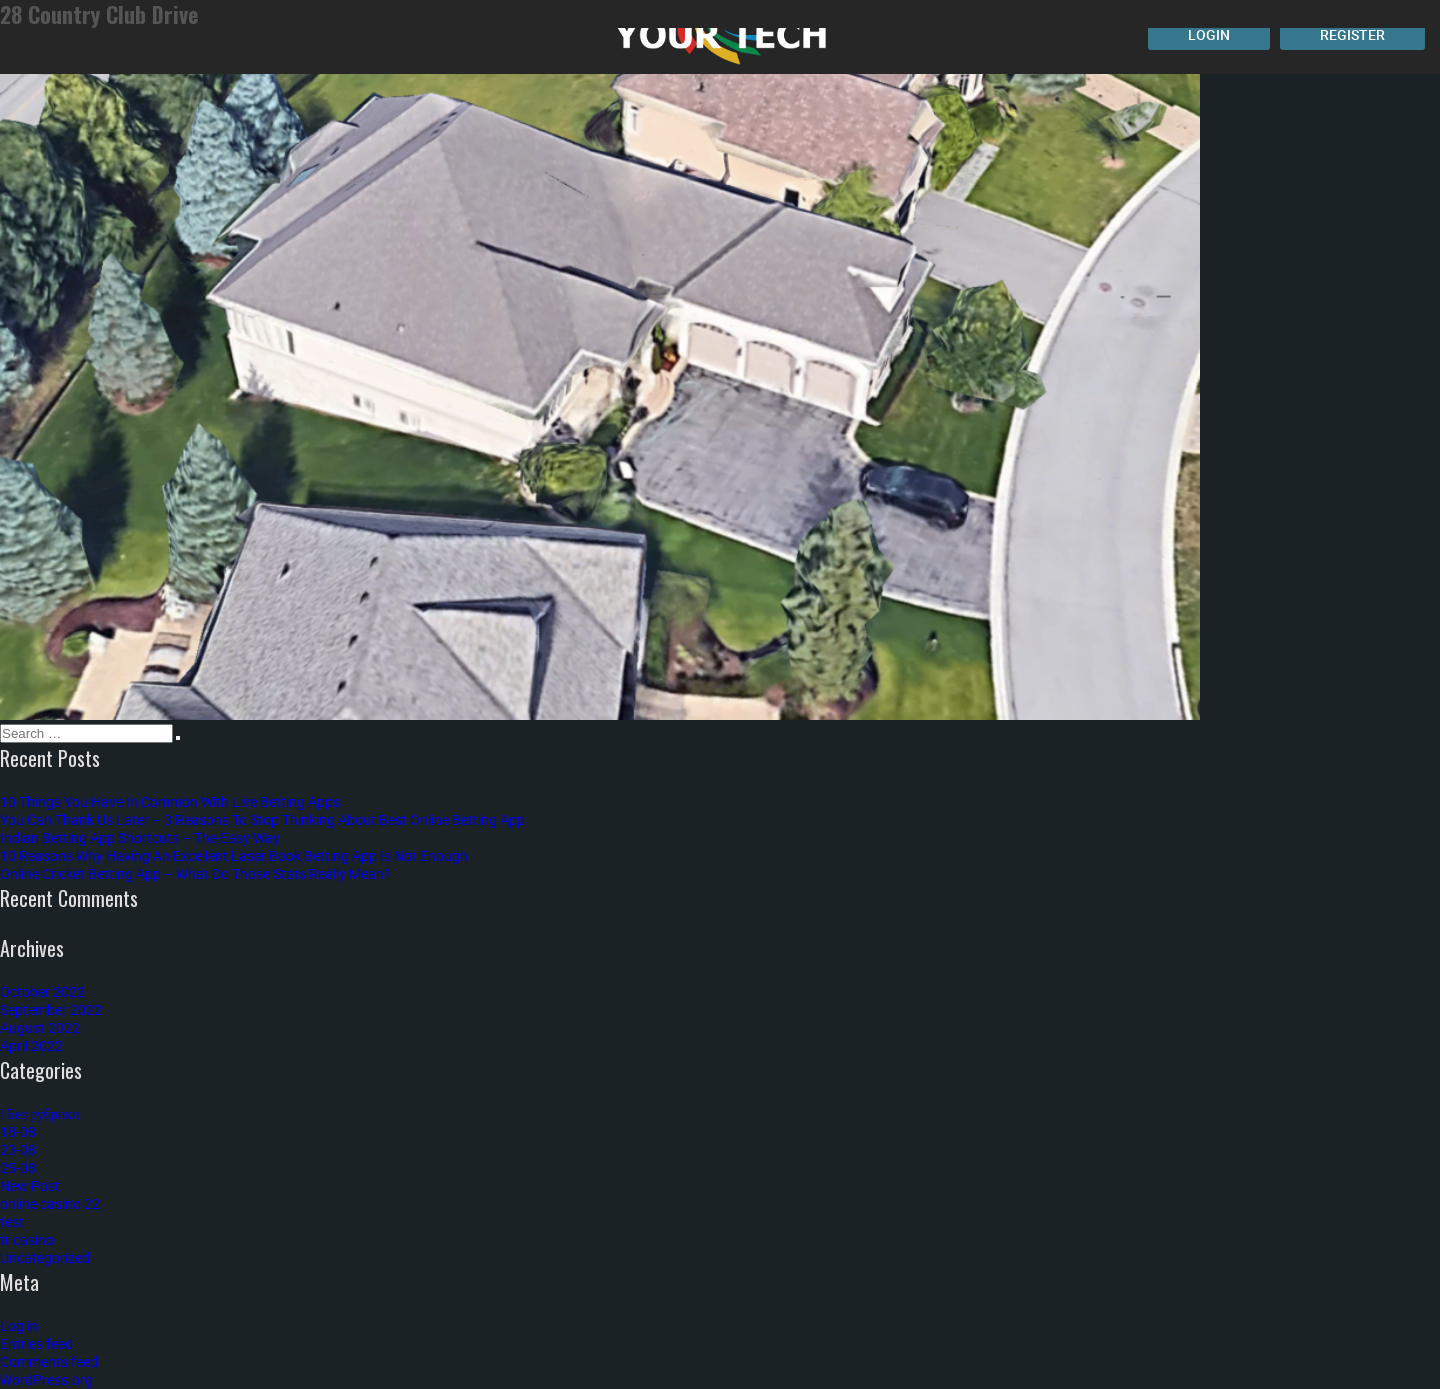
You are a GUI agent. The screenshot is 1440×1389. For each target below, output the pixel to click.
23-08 (18, 1149)
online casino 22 (50, 1203)
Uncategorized (45, 1257)
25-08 (18, 1167)
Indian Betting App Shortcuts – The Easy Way (140, 837)
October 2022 (42, 991)
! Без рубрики (40, 1113)
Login (1209, 34)
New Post (30, 1185)
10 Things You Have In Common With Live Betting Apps (170, 801)
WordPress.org (46, 1379)
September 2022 (51, 1009)
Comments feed (49, 1361)
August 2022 (40, 1027)
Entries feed (36, 1343)
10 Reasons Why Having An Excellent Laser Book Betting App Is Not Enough (234, 855)
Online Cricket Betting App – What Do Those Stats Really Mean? (195, 873)
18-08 (18, 1131)
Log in (19, 1325)
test (12, 1221)
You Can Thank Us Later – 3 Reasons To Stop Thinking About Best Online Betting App (262, 819)
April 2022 (31, 1045)
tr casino (27, 1239)
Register (1352, 34)
